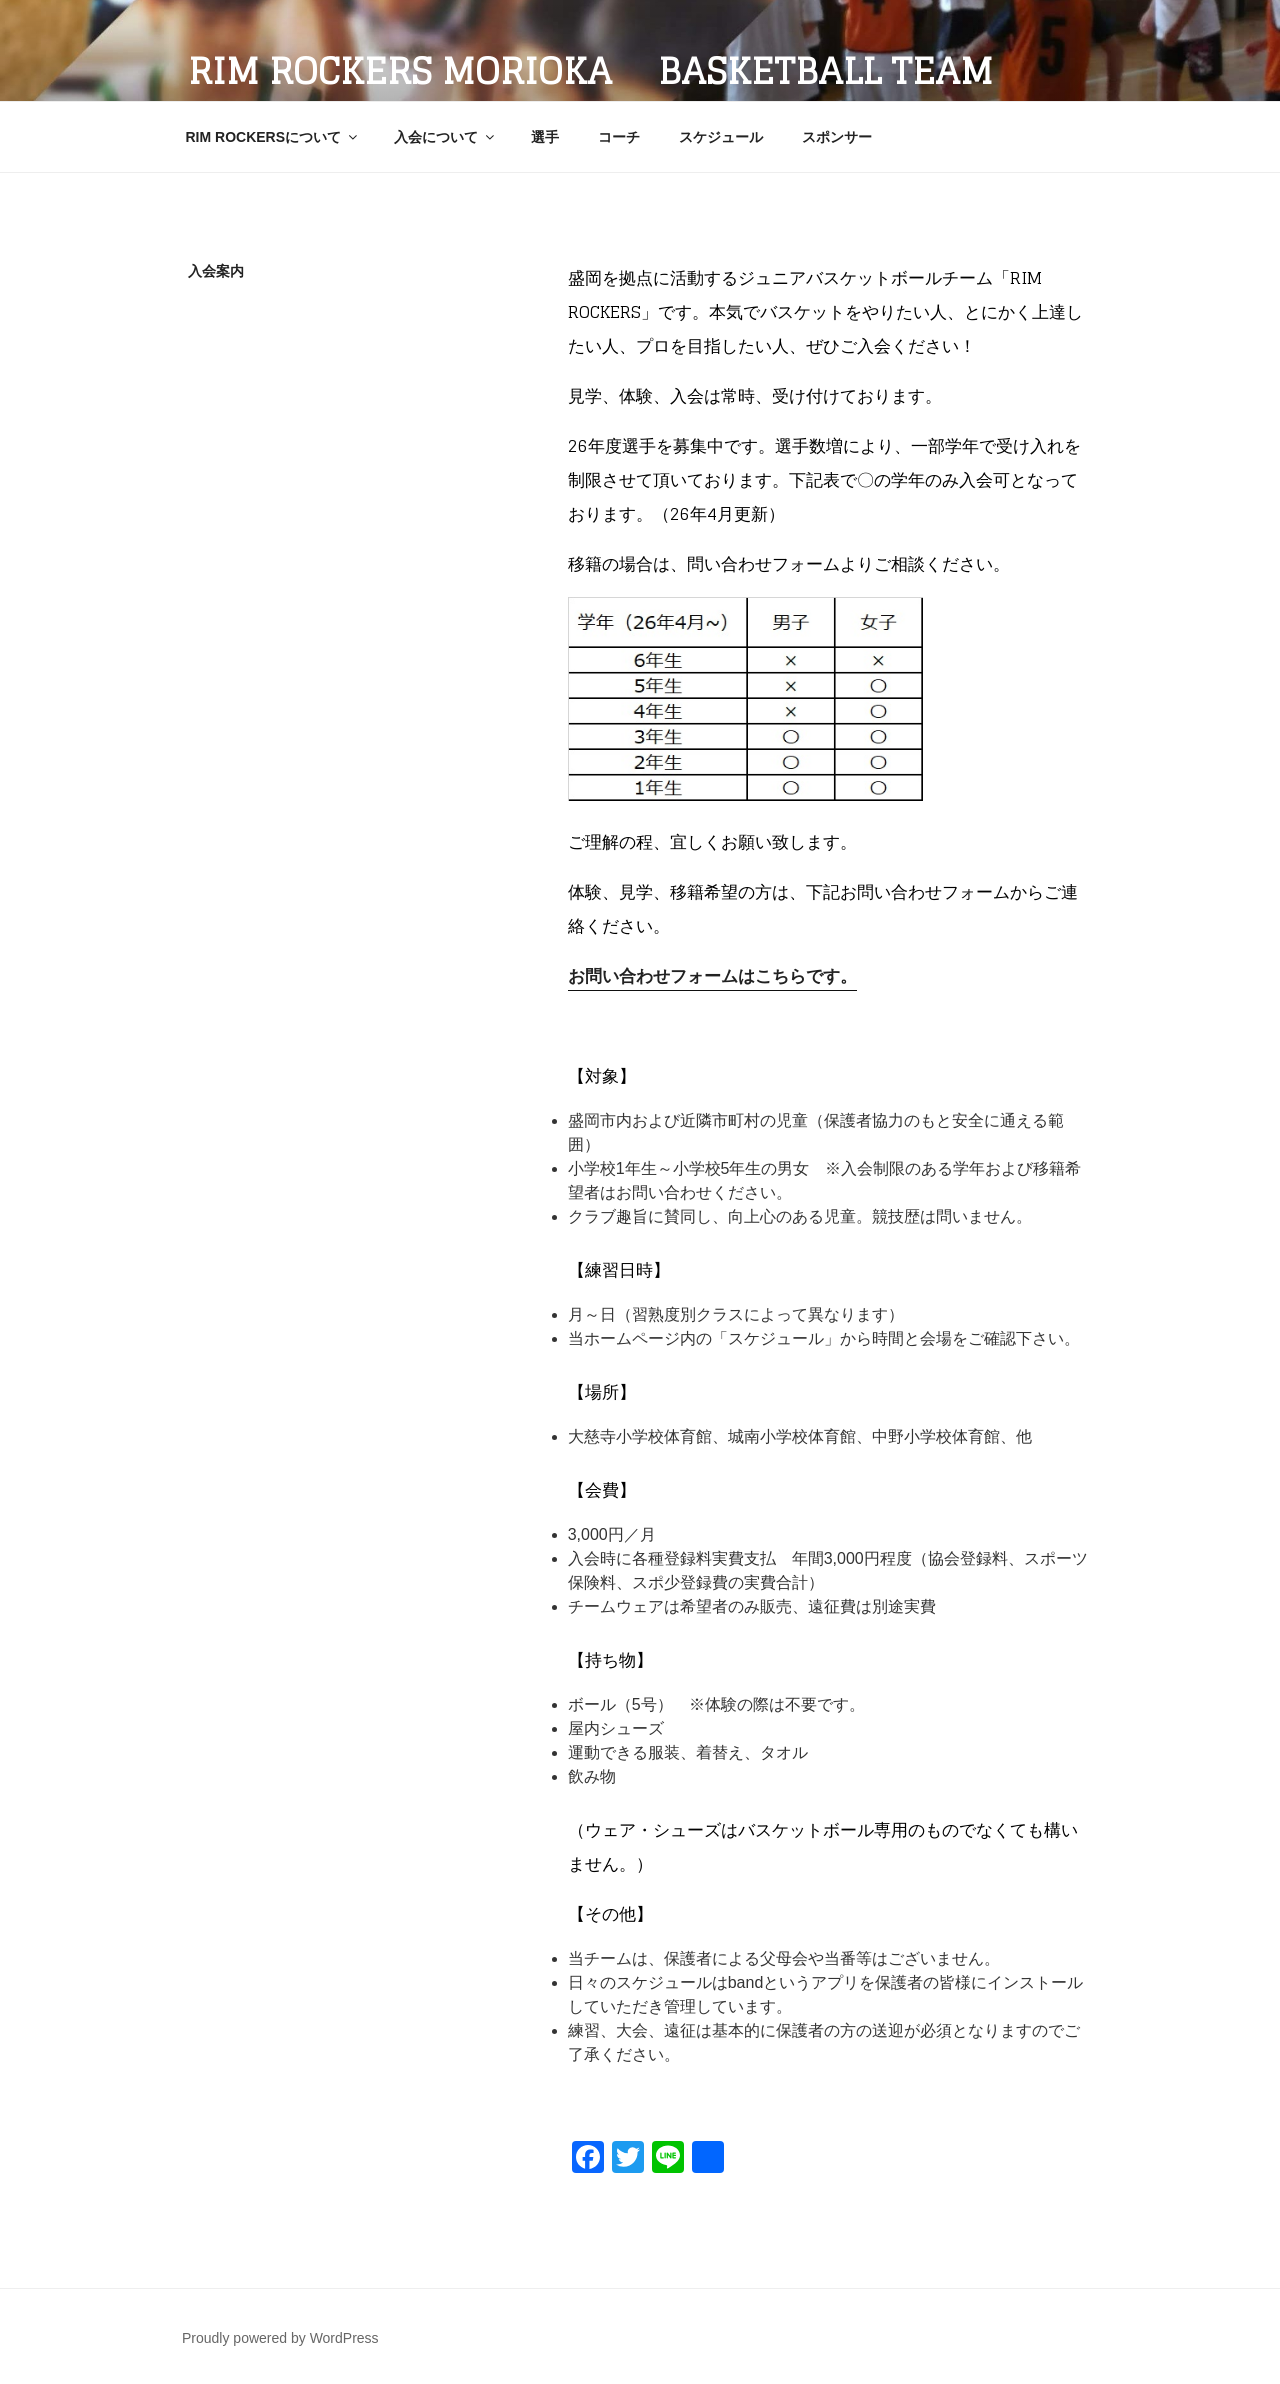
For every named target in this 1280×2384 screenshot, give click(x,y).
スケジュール (721, 137)
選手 (545, 137)
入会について (445, 137)
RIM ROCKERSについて (273, 137)
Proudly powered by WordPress (280, 2338)
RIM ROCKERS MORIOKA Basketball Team (590, 70)
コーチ (619, 137)
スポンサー (837, 137)
